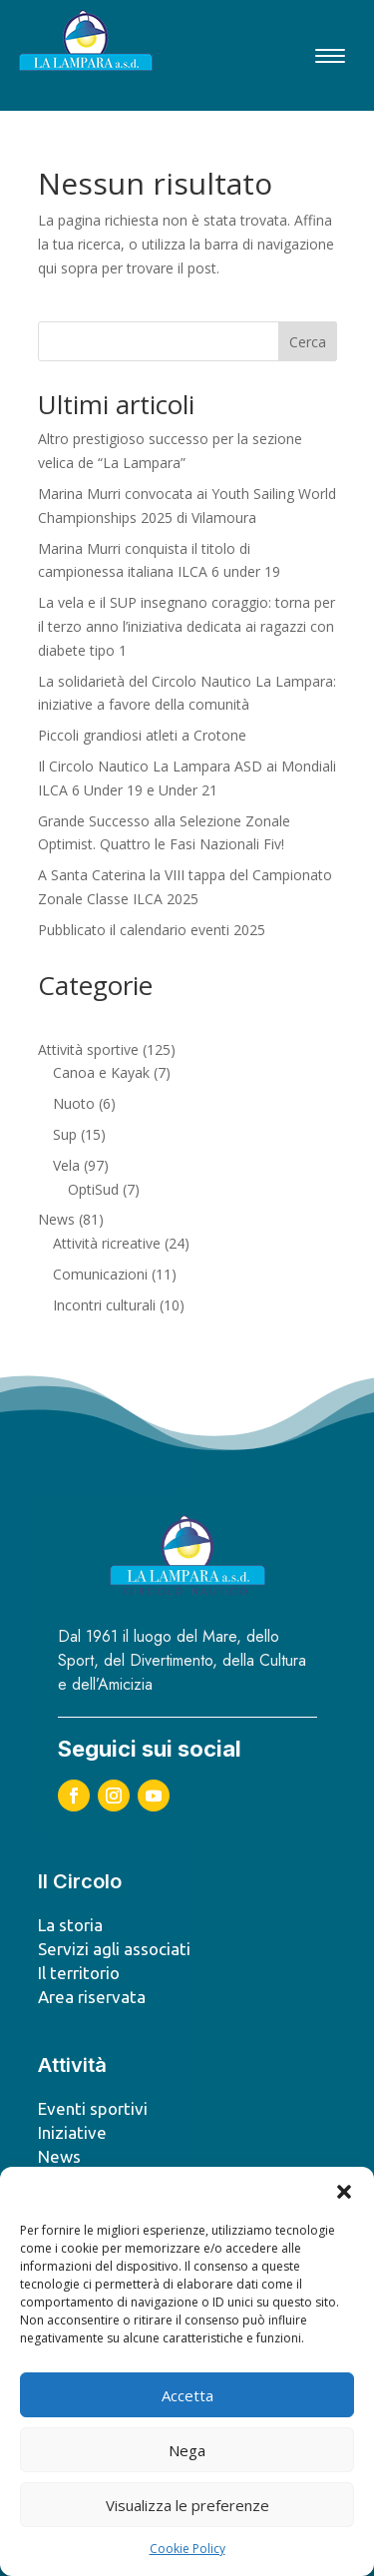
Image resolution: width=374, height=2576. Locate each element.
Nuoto (74, 1103)
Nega (187, 2450)
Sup (65, 1134)
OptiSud (93, 1189)
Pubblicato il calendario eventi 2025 (151, 929)
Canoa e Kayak (101, 1072)
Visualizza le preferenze (187, 2505)
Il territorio (79, 1972)
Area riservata (92, 1996)
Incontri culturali (104, 1304)
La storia (70, 1924)
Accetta (187, 2395)
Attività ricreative (107, 1243)
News (56, 1219)
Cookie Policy (187, 2548)
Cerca (307, 341)
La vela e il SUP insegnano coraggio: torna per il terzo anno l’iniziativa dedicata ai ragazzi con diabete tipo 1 (186, 626)
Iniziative (72, 2132)
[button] (344, 2192)
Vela (66, 1165)
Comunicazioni (100, 1274)
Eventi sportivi (93, 2108)
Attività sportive (88, 1049)
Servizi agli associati (114, 1948)
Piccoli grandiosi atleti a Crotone (142, 735)
